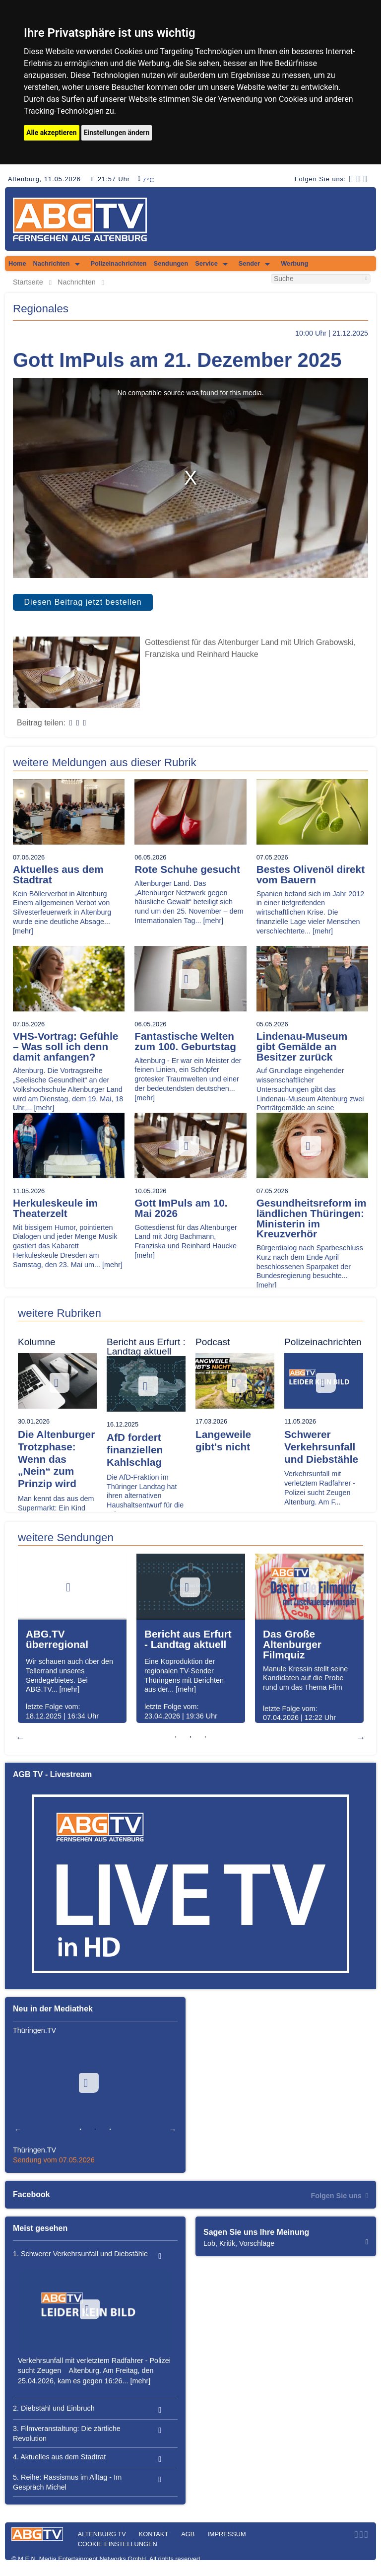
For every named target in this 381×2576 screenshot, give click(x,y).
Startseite (28, 282)
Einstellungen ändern (117, 133)
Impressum (226, 2534)
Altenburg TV (102, 2534)
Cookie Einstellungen (117, 2544)
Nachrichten (51, 263)
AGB (187, 2534)
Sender (249, 263)
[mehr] (23, 931)
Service (206, 263)
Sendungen (171, 263)
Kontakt (154, 2534)
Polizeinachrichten (119, 263)
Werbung (294, 263)
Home (17, 263)
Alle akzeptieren (51, 133)
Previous (20, 1737)
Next (361, 1737)
